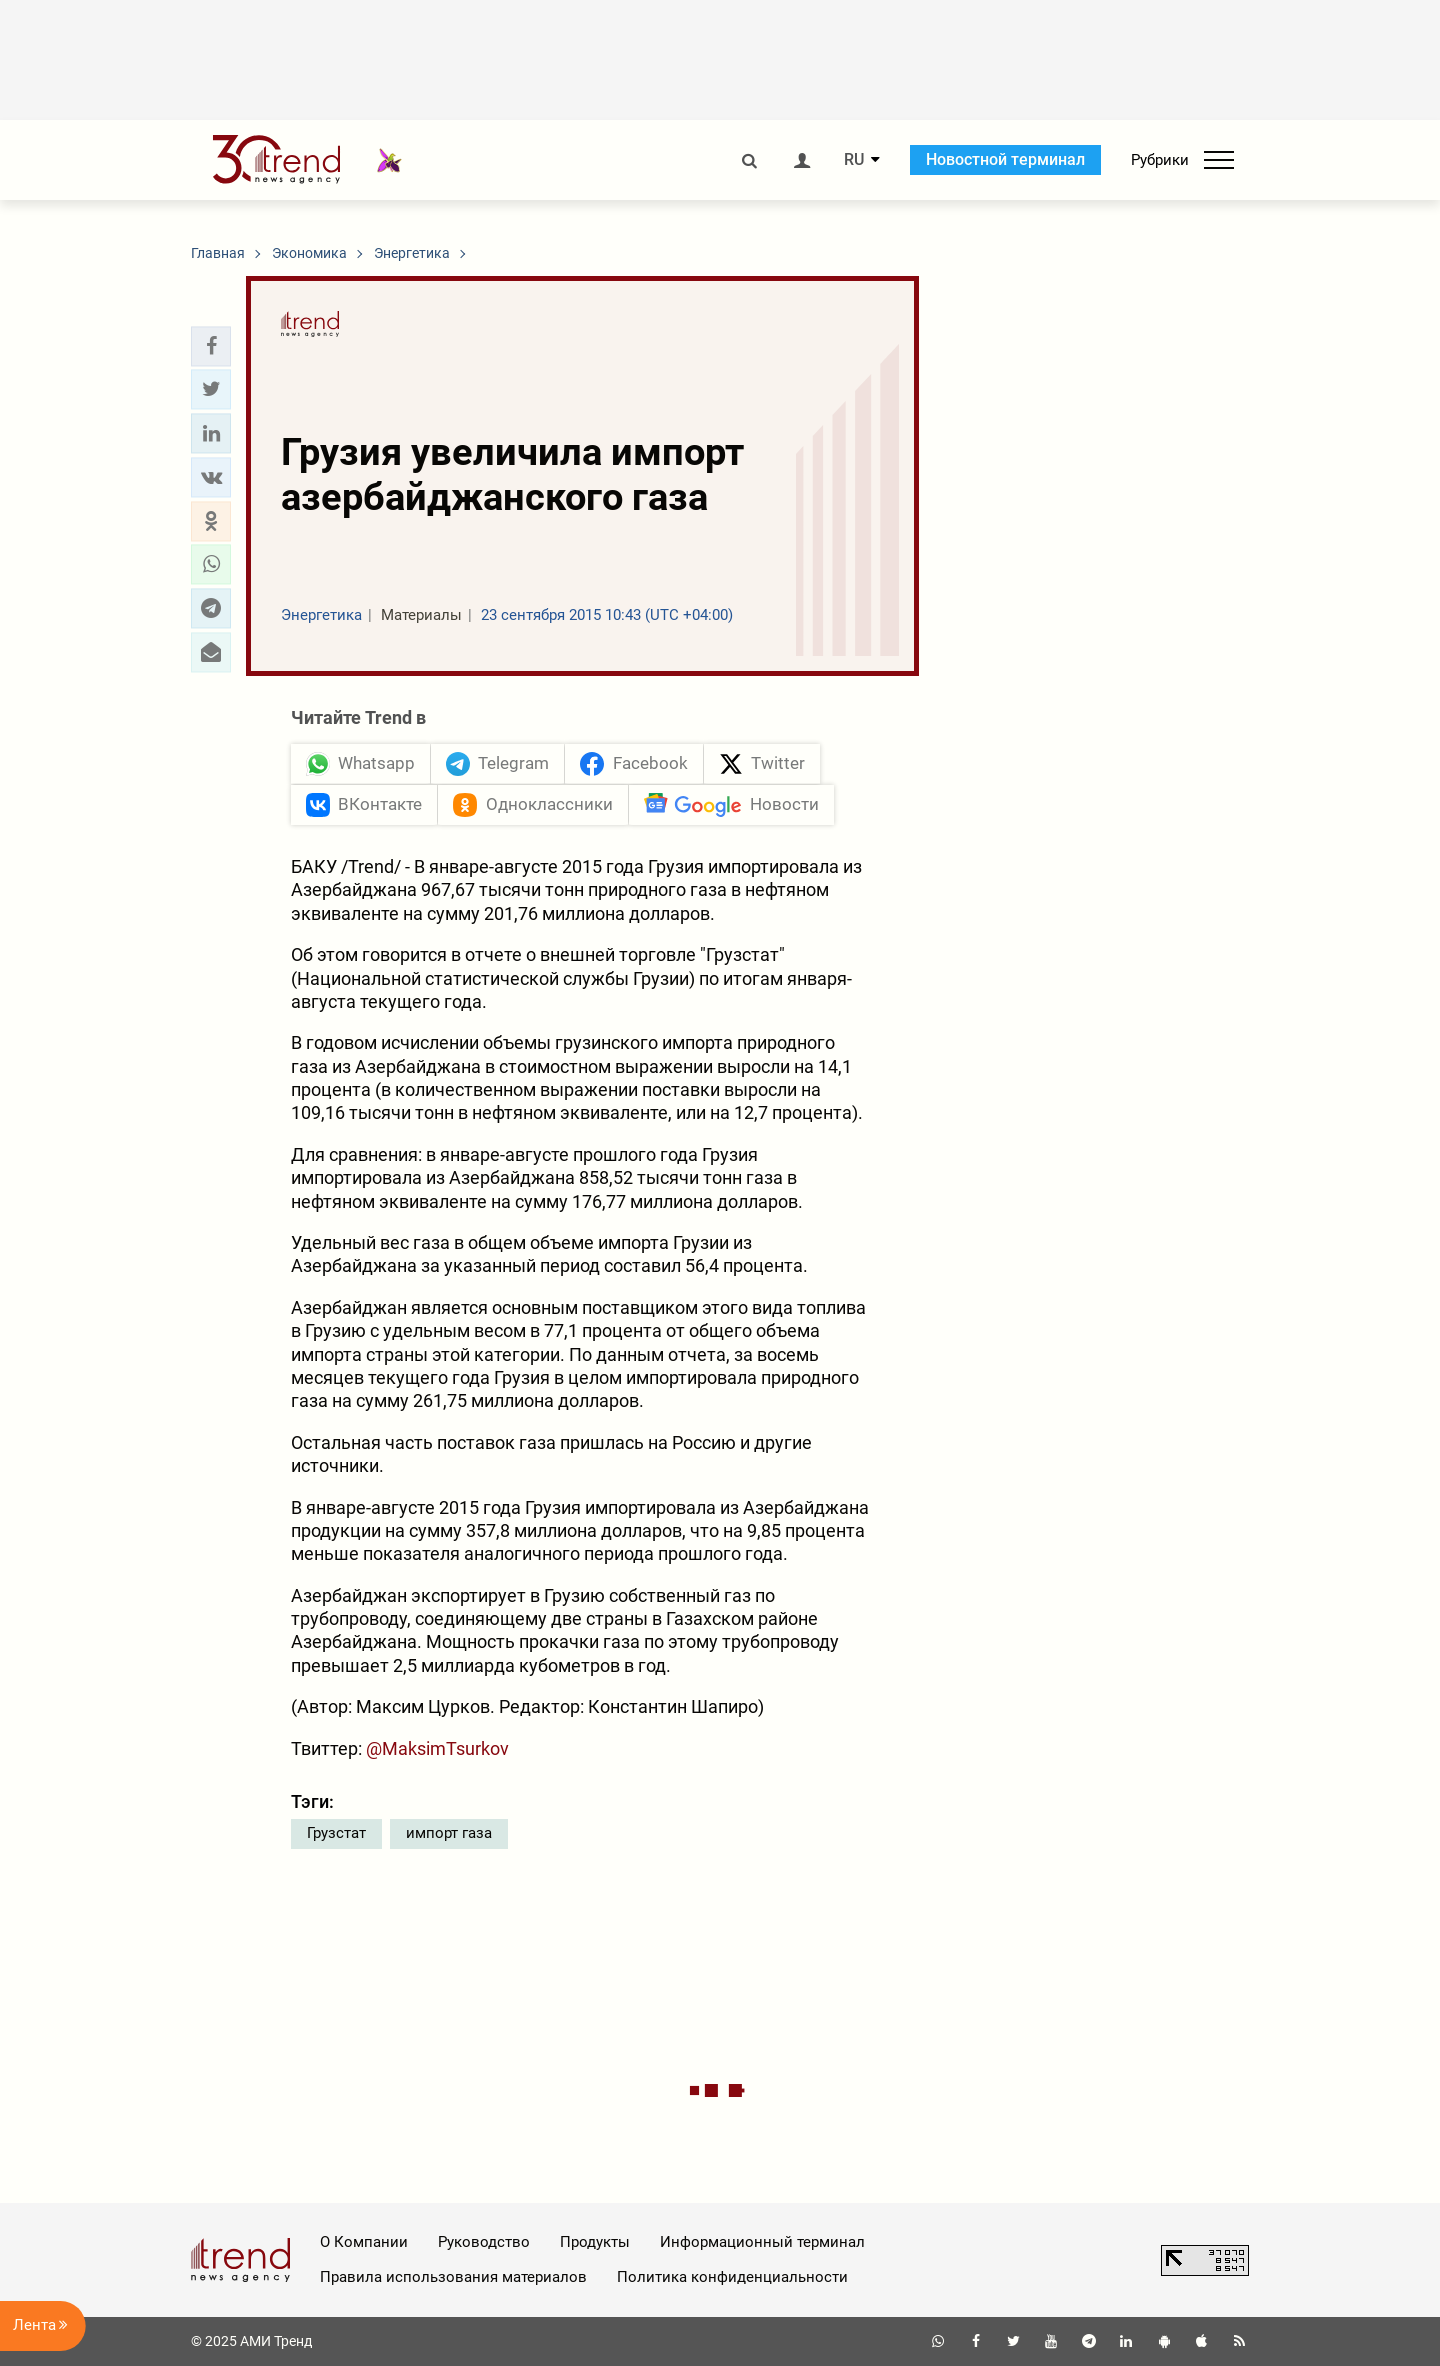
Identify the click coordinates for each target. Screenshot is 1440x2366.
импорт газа (449, 1833)
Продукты (595, 2242)
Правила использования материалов (453, 2277)
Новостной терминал (1005, 159)
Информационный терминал (762, 2242)
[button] (211, 346)
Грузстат (336, 1833)
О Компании (364, 2242)
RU (854, 160)
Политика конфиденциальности (732, 2277)
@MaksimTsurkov (437, 1748)
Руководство (484, 2242)
